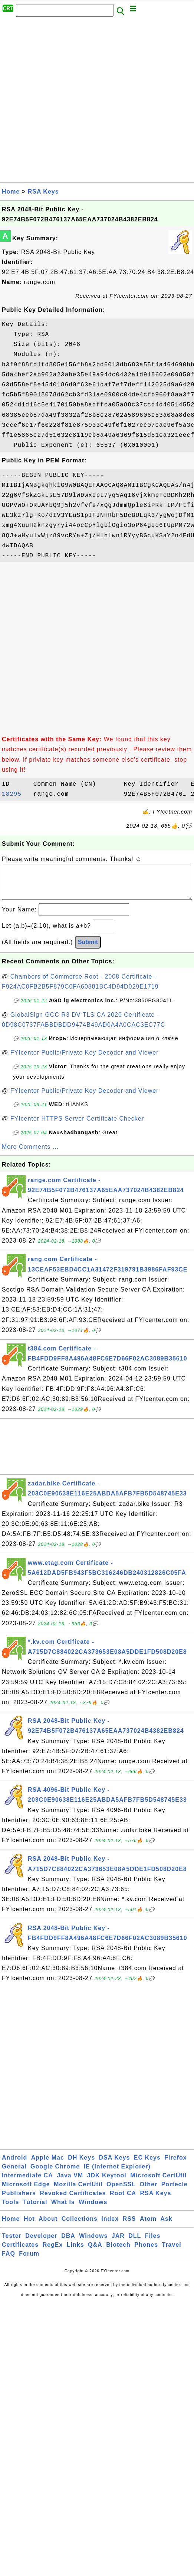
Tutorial (35, 2209)
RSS (129, 2226)
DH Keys (81, 2165)
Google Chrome (55, 2174)
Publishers (19, 2200)
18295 (15, 794)
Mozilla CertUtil (78, 2192)
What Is (63, 2209)
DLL (134, 2243)
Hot (29, 2226)
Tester (12, 2243)
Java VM (70, 2183)
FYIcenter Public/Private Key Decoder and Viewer (84, 1060)
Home (11, 191)
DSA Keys (114, 2165)
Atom (148, 2226)
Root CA (123, 2200)
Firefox (175, 2165)
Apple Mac (47, 2165)
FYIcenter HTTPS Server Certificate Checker (77, 1126)
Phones (146, 2252)
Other (149, 2192)
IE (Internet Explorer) (117, 2174)
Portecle (174, 2192)
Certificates (20, 2252)
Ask (166, 2226)
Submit (88, 949)
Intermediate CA (27, 2183)
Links (75, 2252)
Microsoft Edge (26, 2192)
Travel (171, 2252)
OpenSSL (121, 2192)
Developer (41, 2243)
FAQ (8, 2261)
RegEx (53, 2252)
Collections (80, 2226)
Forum (29, 2261)
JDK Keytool (106, 2183)
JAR (118, 2243)
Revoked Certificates (73, 2200)
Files (152, 2243)
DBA (68, 2243)
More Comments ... (30, 1154)
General (14, 2174)
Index (110, 2226)
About (48, 2226)
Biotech (118, 2252)
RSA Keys (43, 191)
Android (14, 2165)
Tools (10, 2209)
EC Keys (147, 2165)
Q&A (95, 2252)
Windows (93, 2209)
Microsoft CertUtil (158, 2183)
